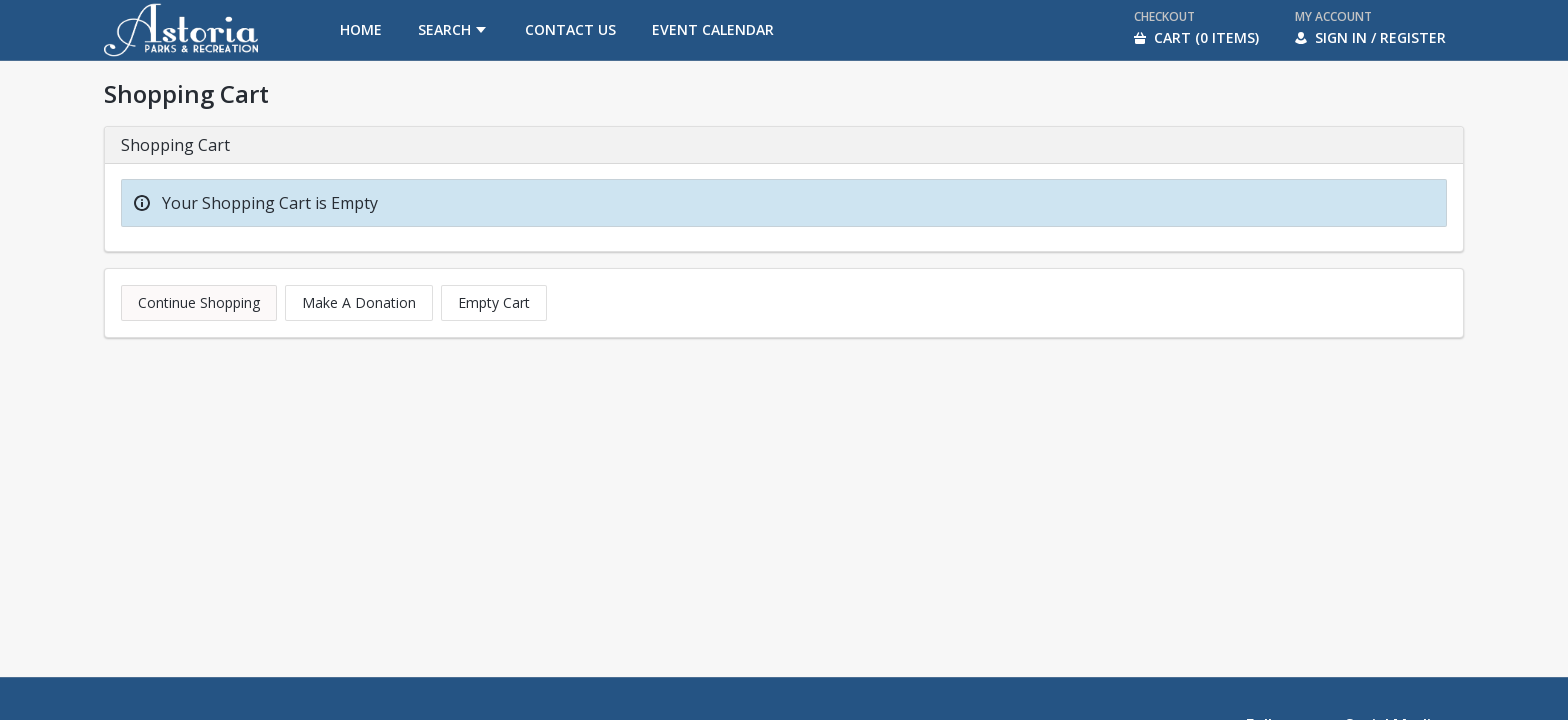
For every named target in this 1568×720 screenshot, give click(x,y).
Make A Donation (359, 302)
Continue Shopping (199, 302)
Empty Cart (494, 302)
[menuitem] (361, 30)
